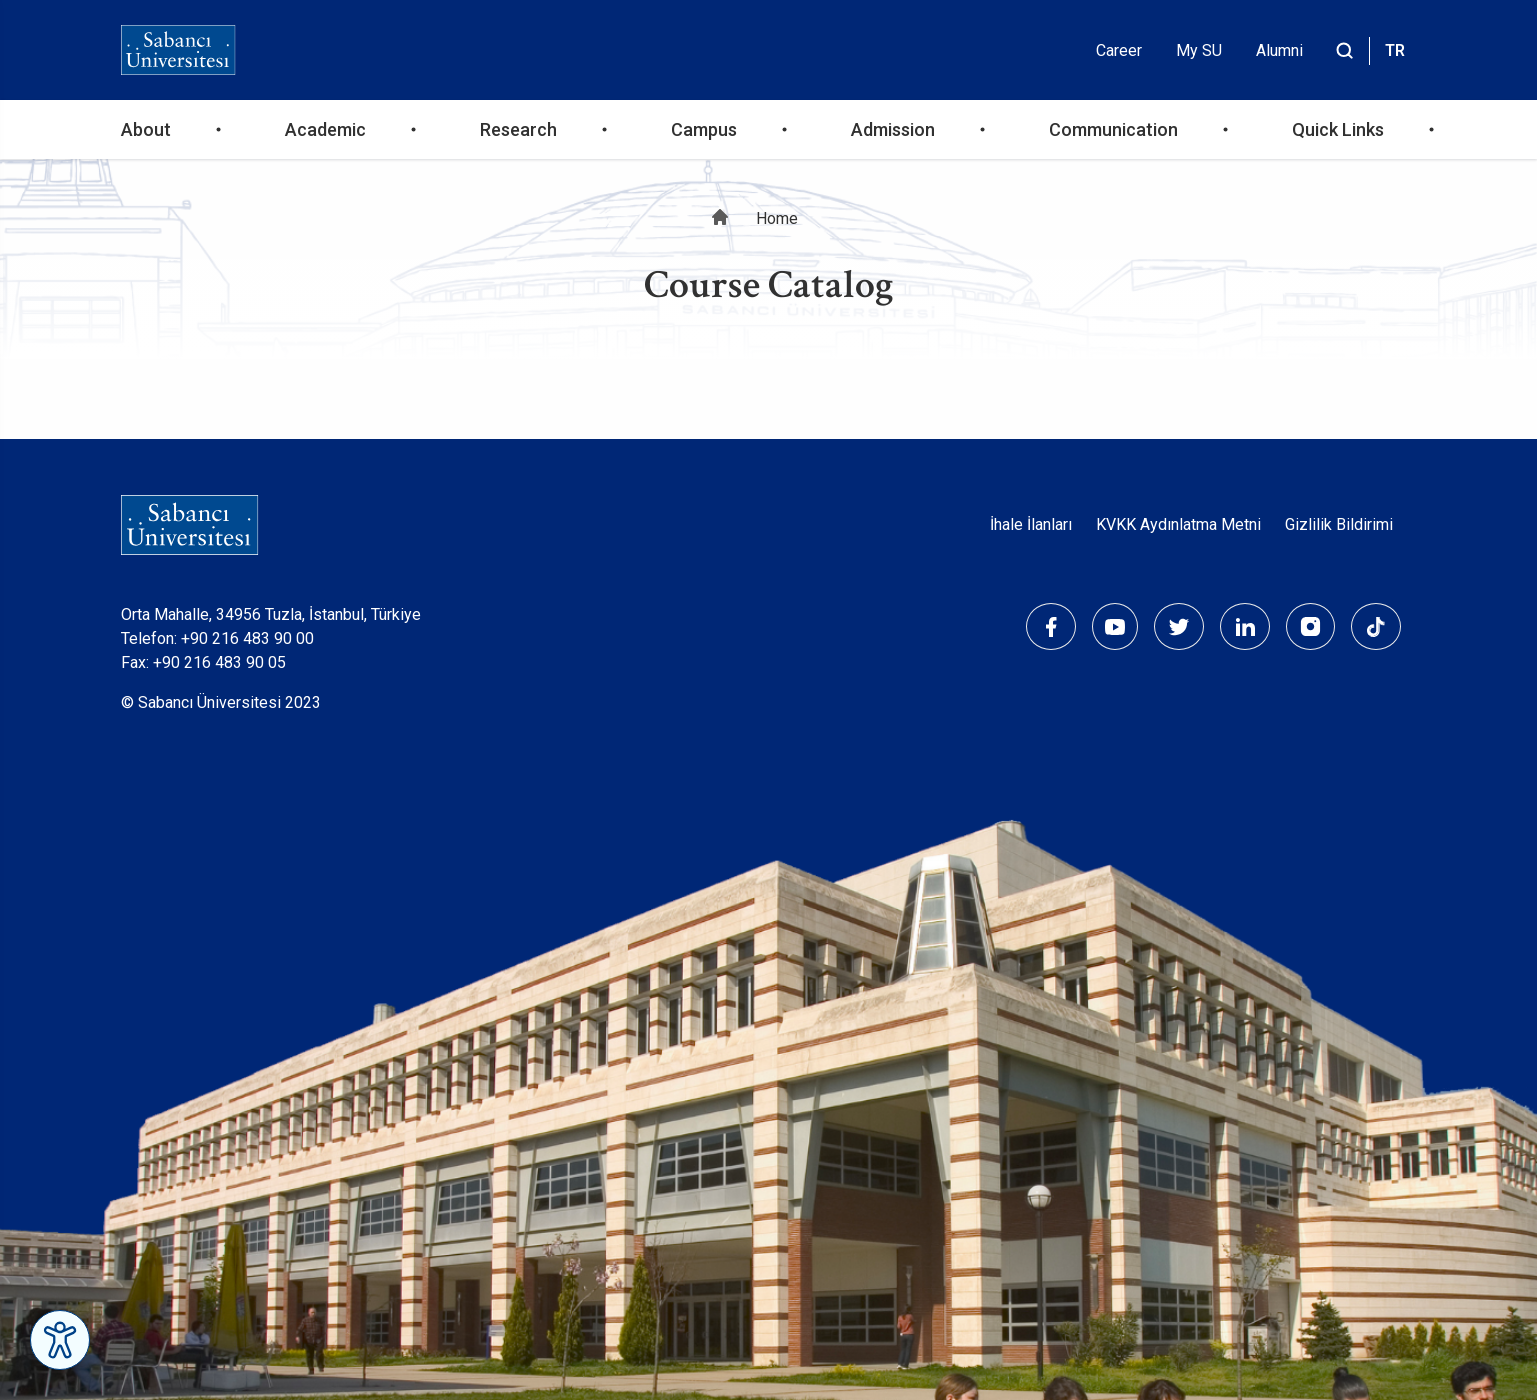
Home (777, 218)
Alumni (1279, 50)
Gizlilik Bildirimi (1339, 524)
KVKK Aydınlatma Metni (1178, 524)
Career (1119, 50)
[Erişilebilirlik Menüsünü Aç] (60, 1340)
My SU (1199, 50)
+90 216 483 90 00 (247, 638)
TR (1395, 50)
